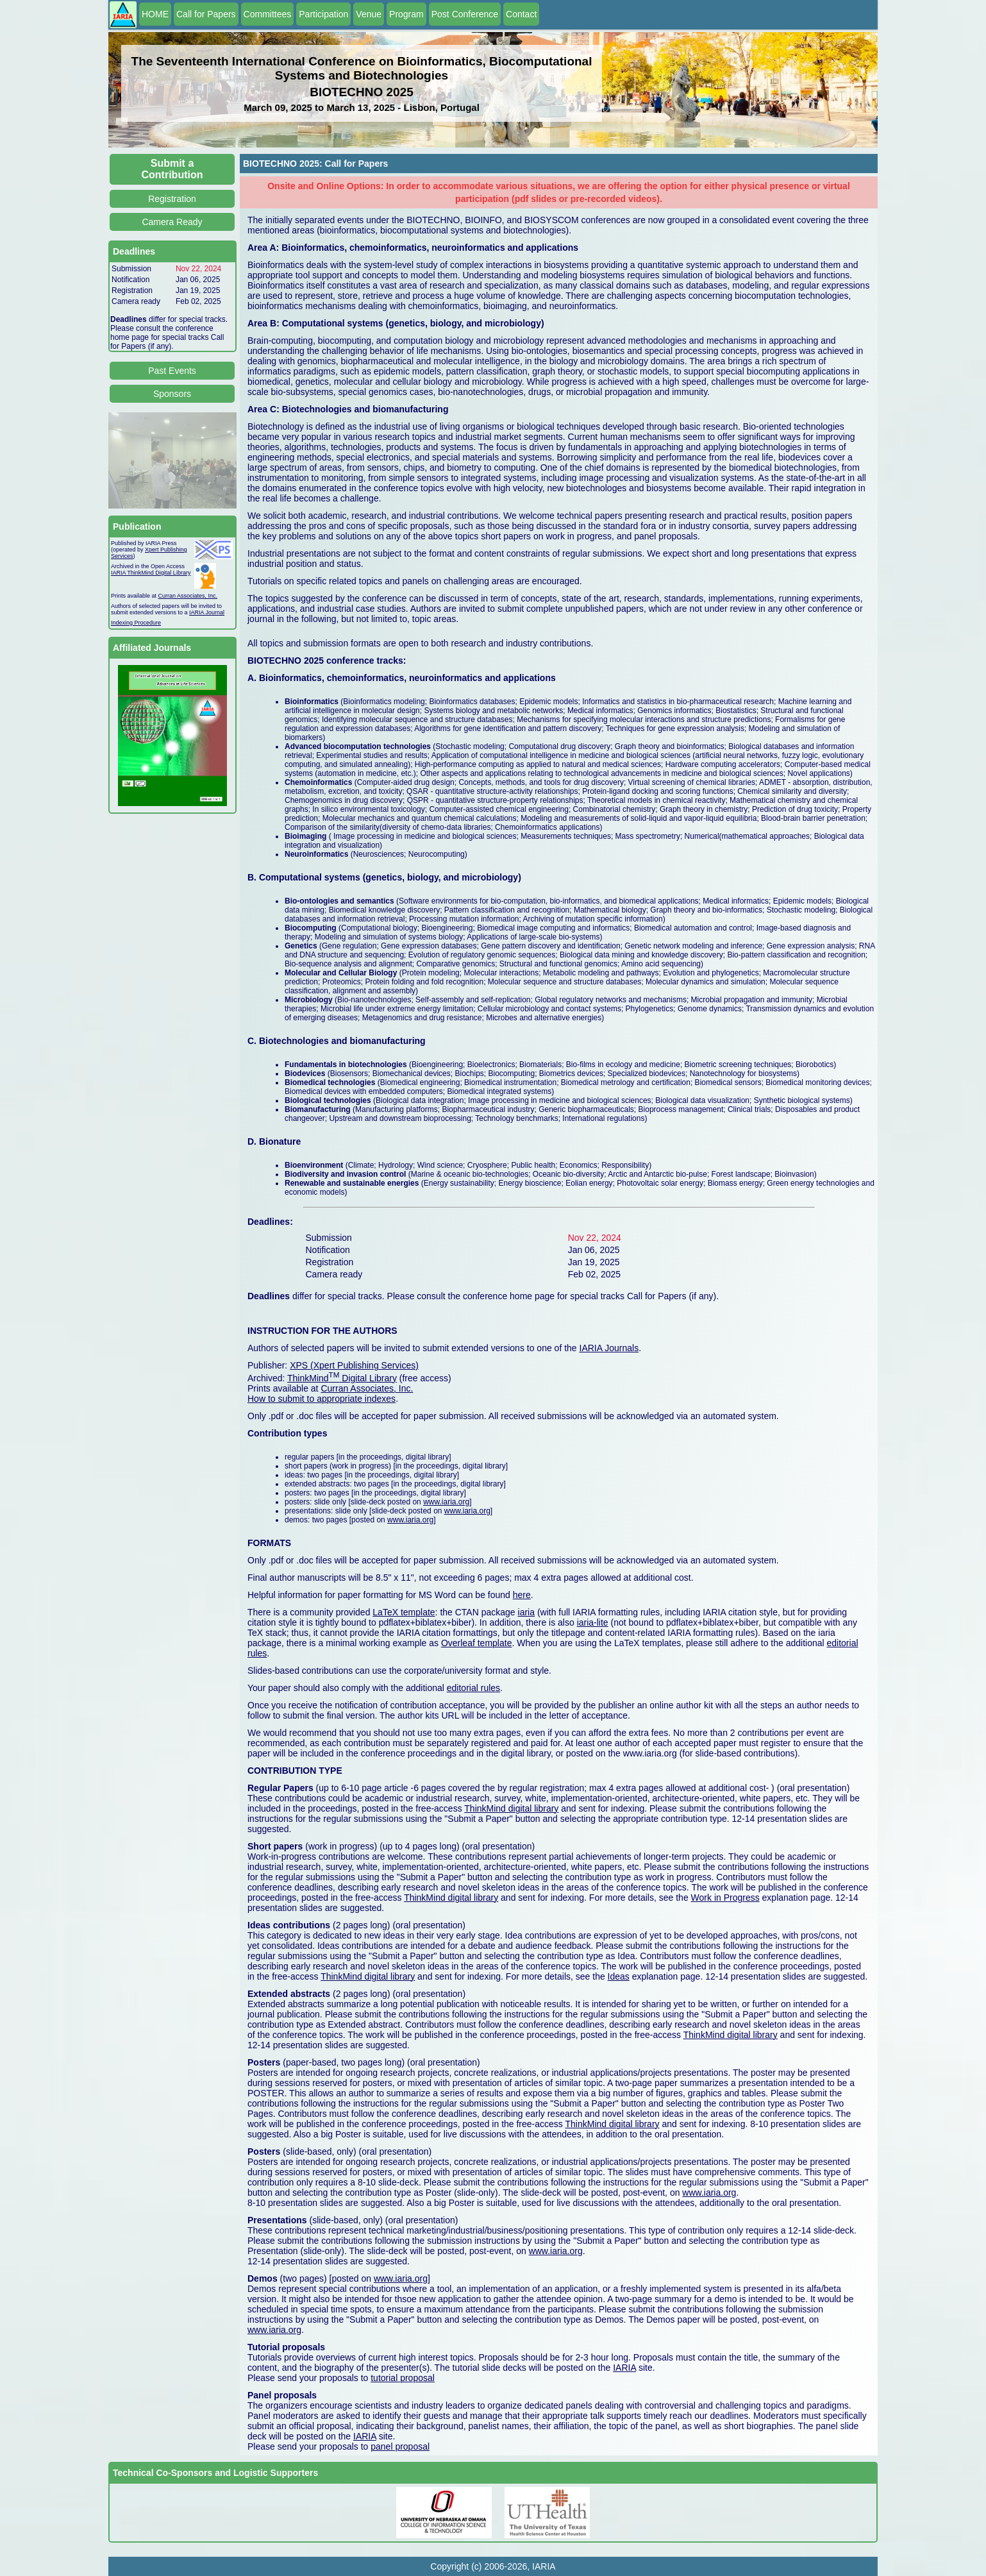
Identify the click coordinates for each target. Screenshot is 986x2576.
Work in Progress (725, 1897)
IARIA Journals (609, 1348)
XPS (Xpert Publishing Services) (354, 1365)
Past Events (172, 371)
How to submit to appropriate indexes (321, 1398)
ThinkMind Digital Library (342, 1378)
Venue (368, 14)
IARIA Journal (206, 612)
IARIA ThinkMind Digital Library (150, 572)
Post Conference (464, 14)
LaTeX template (403, 1612)
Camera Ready (172, 222)
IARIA (624, 2367)
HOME (155, 14)
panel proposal (400, 2446)
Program (406, 14)
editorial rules (473, 1688)
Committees (268, 14)
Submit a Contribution (172, 169)
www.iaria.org (446, 1501)
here (522, 1595)
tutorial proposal (403, 2378)
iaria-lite (592, 1622)
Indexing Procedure (136, 622)
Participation (323, 14)
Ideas (619, 1976)
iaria (526, 1612)
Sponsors (172, 394)
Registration (172, 199)
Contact (521, 14)
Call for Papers (206, 14)
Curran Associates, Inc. (188, 596)
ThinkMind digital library (511, 1808)
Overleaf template (476, 1643)
